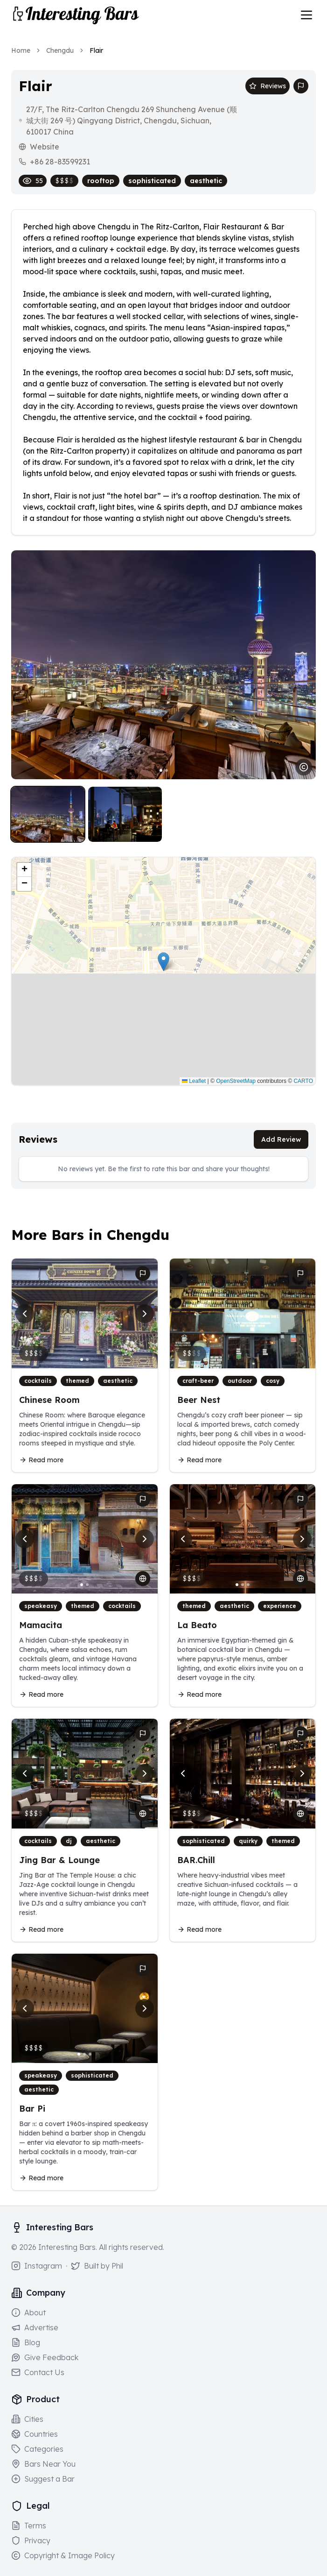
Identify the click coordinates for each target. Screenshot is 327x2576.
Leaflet (194, 1081)
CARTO (303, 1081)
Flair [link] (96, 50)
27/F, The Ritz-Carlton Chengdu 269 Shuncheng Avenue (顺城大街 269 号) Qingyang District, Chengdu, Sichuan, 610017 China (131, 120)
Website (44, 146)
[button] (163, 961)
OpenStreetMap (236, 1081)
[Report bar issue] (300, 85)
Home (20, 50)
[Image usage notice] (303, 767)
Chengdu (60, 50)
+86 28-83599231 (60, 161)
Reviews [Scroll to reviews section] (267, 86)
